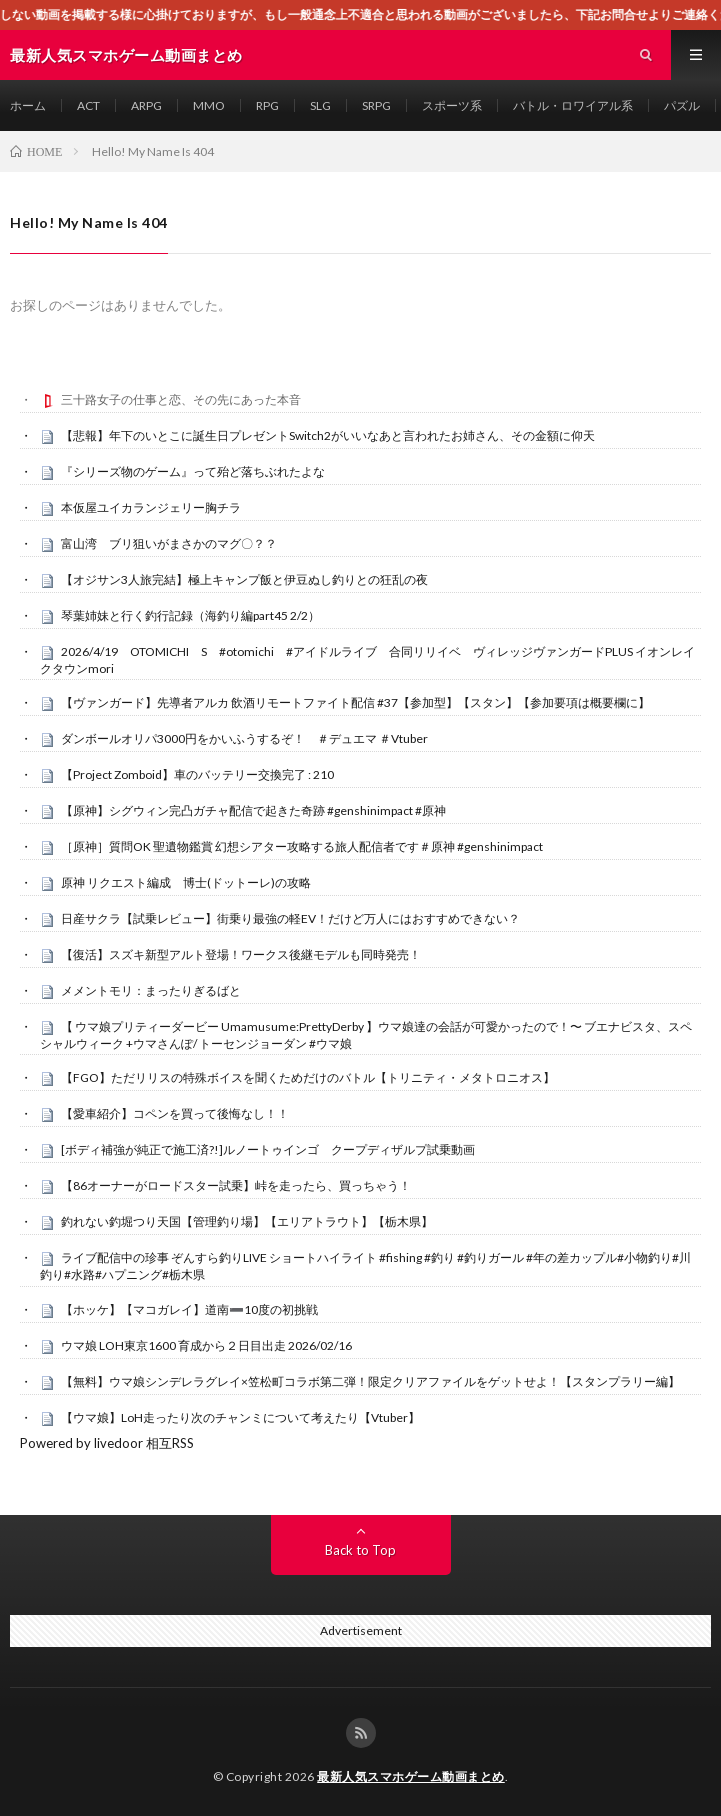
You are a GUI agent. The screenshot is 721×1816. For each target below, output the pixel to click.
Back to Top (360, 1550)
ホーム (28, 105)
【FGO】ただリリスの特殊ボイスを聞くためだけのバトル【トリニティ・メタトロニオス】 (308, 1077)
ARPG (146, 105)
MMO (209, 105)
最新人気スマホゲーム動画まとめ (411, 1776)
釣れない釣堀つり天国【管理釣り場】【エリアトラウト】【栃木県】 (247, 1221)
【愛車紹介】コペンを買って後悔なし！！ (175, 1113)
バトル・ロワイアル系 (573, 105)
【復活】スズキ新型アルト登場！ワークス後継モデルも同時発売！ (241, 954)
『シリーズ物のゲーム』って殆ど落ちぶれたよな (193, 471)
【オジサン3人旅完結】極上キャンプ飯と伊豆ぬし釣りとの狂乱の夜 (244, 579)
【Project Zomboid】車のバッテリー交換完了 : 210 (197, 774)
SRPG (376, 105)
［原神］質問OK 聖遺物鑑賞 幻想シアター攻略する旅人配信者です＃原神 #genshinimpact (302, 846)
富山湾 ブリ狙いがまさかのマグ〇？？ (169, 543)
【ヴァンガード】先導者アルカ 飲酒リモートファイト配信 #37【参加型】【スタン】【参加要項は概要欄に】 (355, 702)
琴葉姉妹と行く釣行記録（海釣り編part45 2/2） (190, 615)
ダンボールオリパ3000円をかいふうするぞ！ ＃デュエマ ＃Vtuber (244, 738)
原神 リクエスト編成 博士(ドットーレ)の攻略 (186, 882)
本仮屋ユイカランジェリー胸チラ (151, 507)
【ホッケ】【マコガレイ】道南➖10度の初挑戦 (189, 1309)
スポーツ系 (452, 105)
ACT (88, 105)
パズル (682, 105)
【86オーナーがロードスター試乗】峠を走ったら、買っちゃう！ (236, 1185)
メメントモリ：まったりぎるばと (151, 990)
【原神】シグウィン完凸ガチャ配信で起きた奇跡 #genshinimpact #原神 (253, 810)
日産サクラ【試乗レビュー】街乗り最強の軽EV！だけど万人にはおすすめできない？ (290, 918)
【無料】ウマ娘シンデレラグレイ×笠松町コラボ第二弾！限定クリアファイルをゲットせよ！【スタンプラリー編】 (370, 1381)
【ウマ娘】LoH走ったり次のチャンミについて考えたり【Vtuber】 (240, 1417)
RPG (267, 105)
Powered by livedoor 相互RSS (107, 1443)
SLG (320, 105)
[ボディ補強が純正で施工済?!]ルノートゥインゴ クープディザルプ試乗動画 (268, 1149)
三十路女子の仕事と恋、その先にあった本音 (181, 399)
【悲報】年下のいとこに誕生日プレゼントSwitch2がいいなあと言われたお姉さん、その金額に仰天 (328, 435)
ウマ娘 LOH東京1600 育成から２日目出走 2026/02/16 (206, 1345)
